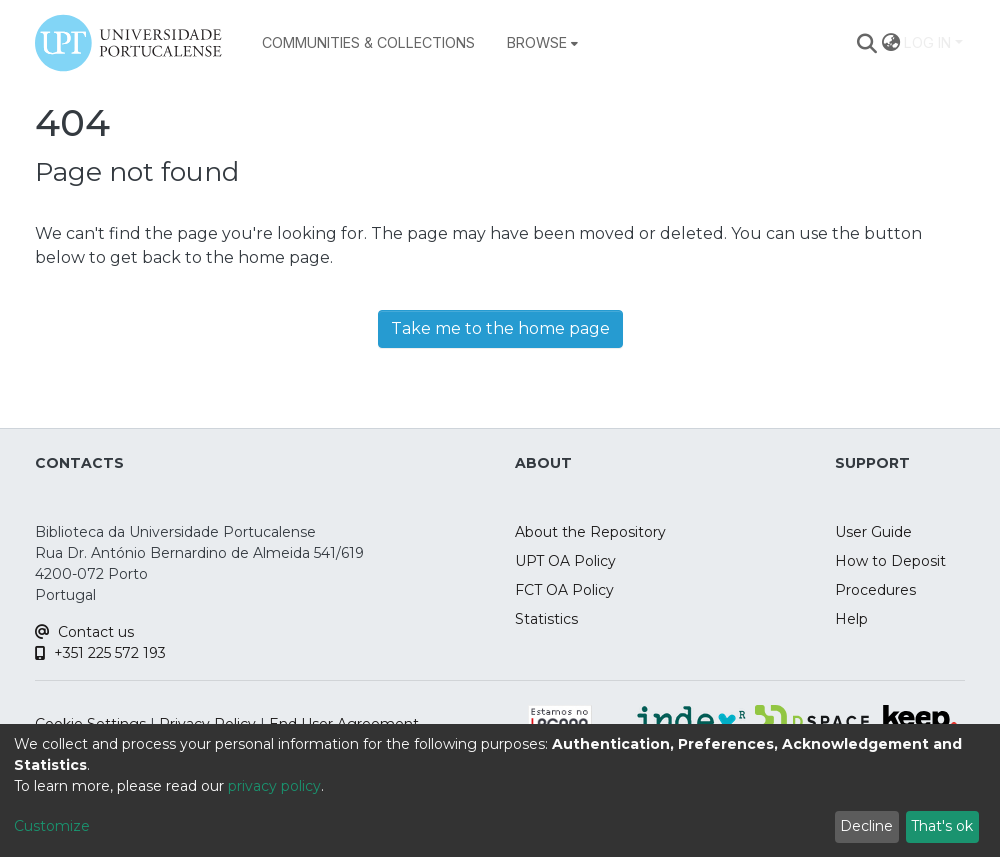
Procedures (875, 590)
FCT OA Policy (564, 590)
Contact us (84, 632)
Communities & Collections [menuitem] (368, 42)
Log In (927, 42)
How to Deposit (890, 561)
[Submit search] (867, 43)
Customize (52, 826)
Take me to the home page (500, 328)
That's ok (942, 826)
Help (851, 619)
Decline (866, 826)
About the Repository (590, 532)
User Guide (873, 532)
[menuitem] (542, 43)
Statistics (546, 619)
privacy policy (274, 786)
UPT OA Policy (565, 561)
